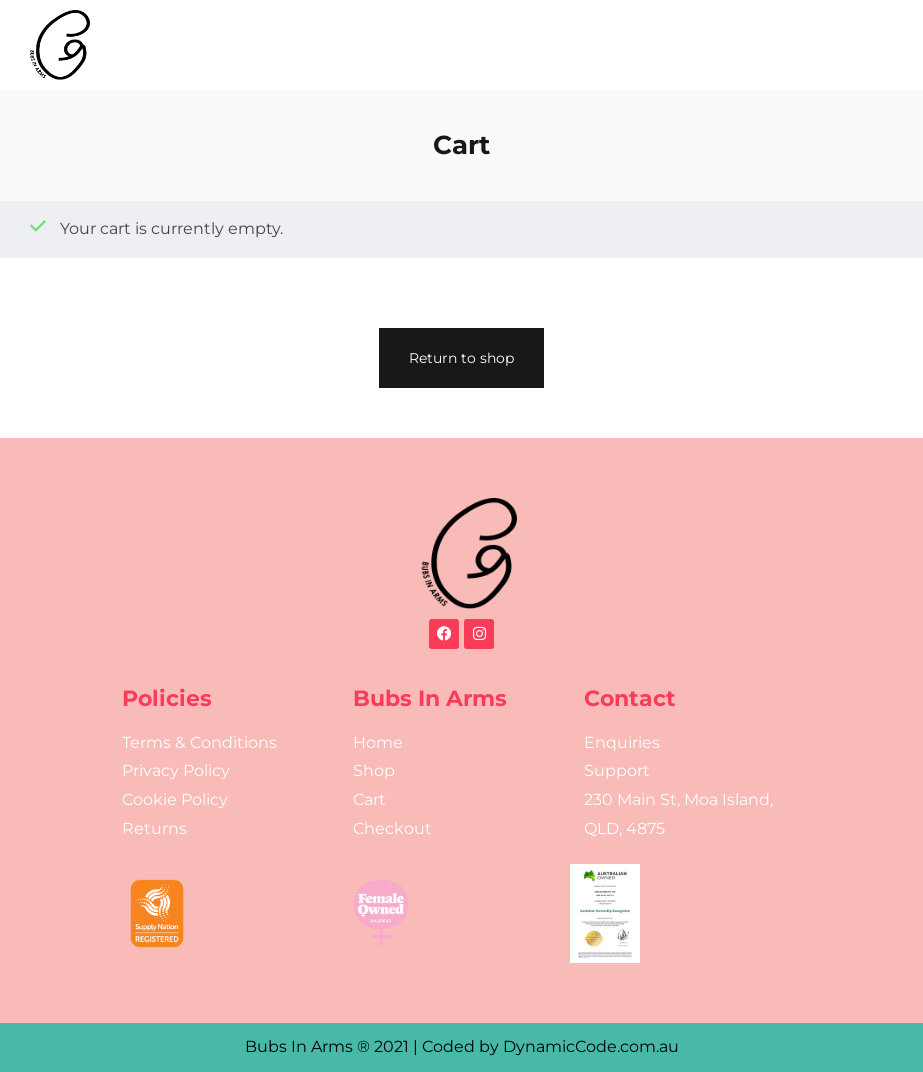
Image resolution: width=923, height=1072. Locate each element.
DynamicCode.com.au (591, 1046)
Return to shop (461, 358)
